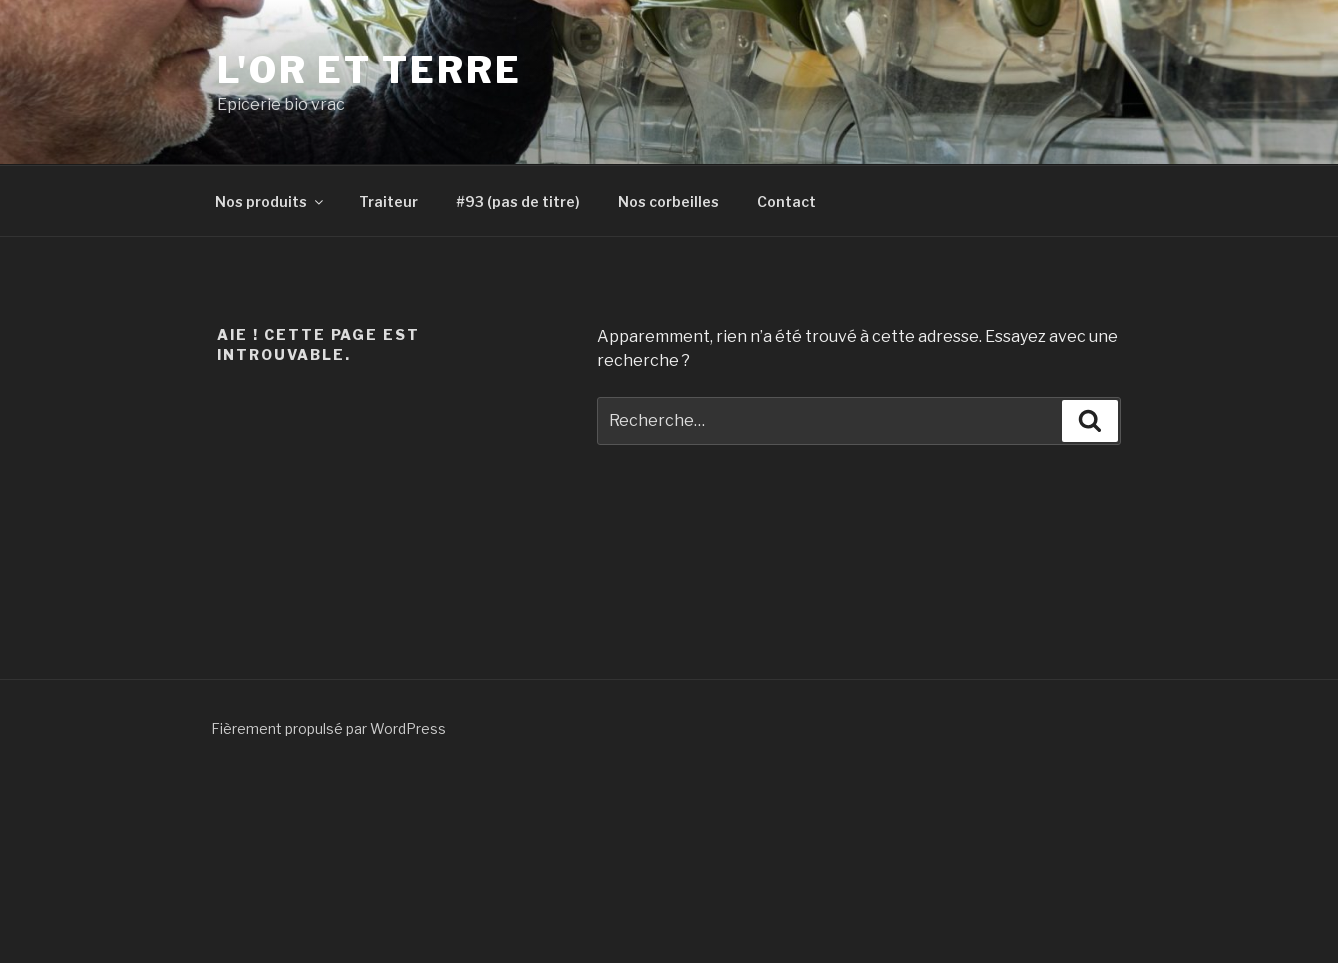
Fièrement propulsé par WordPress (328, 728)
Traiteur (388, 201)
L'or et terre (369, 70)
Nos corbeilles (668, 201)
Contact (786, 201)
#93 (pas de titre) (518, 201)
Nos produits (270, 201)
